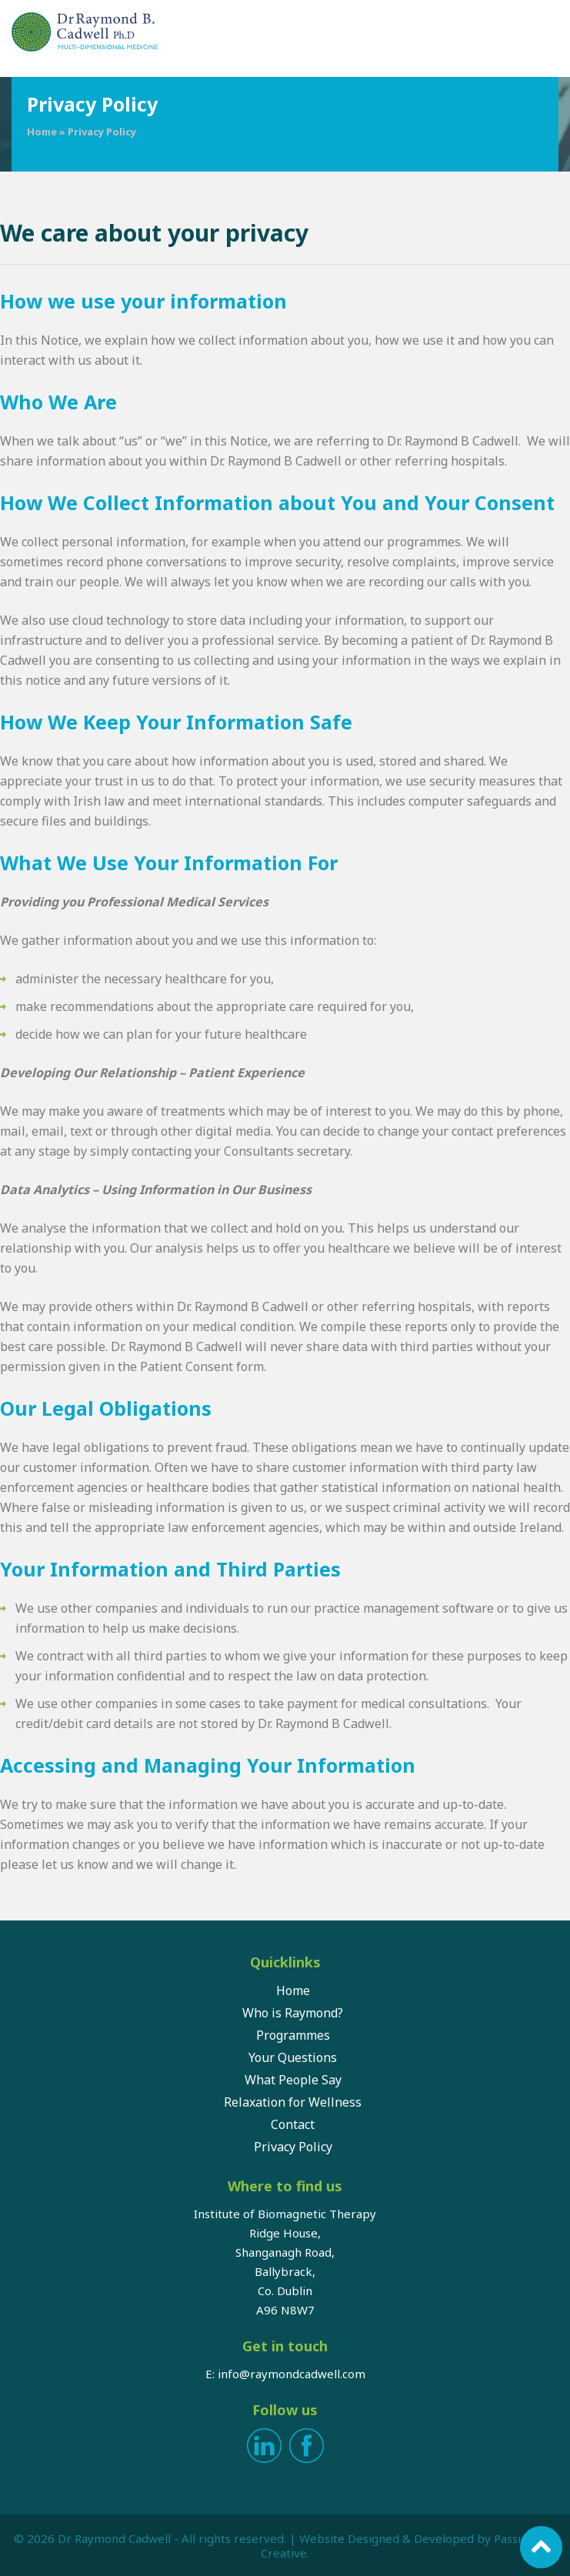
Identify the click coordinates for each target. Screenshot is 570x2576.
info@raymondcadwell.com (291, 2373)
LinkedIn (264, 2445)
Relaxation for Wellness (293, 2102)
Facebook (306, 2445)
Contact (293, 2124)
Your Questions (292, 2057)
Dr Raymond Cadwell (114, 2538)
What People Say (293, 2079)
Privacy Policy (293, 2146)
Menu (546, 34)
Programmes (293, 2035)
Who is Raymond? (292, 2012)
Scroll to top (541, 2547)
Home (42, 131)
